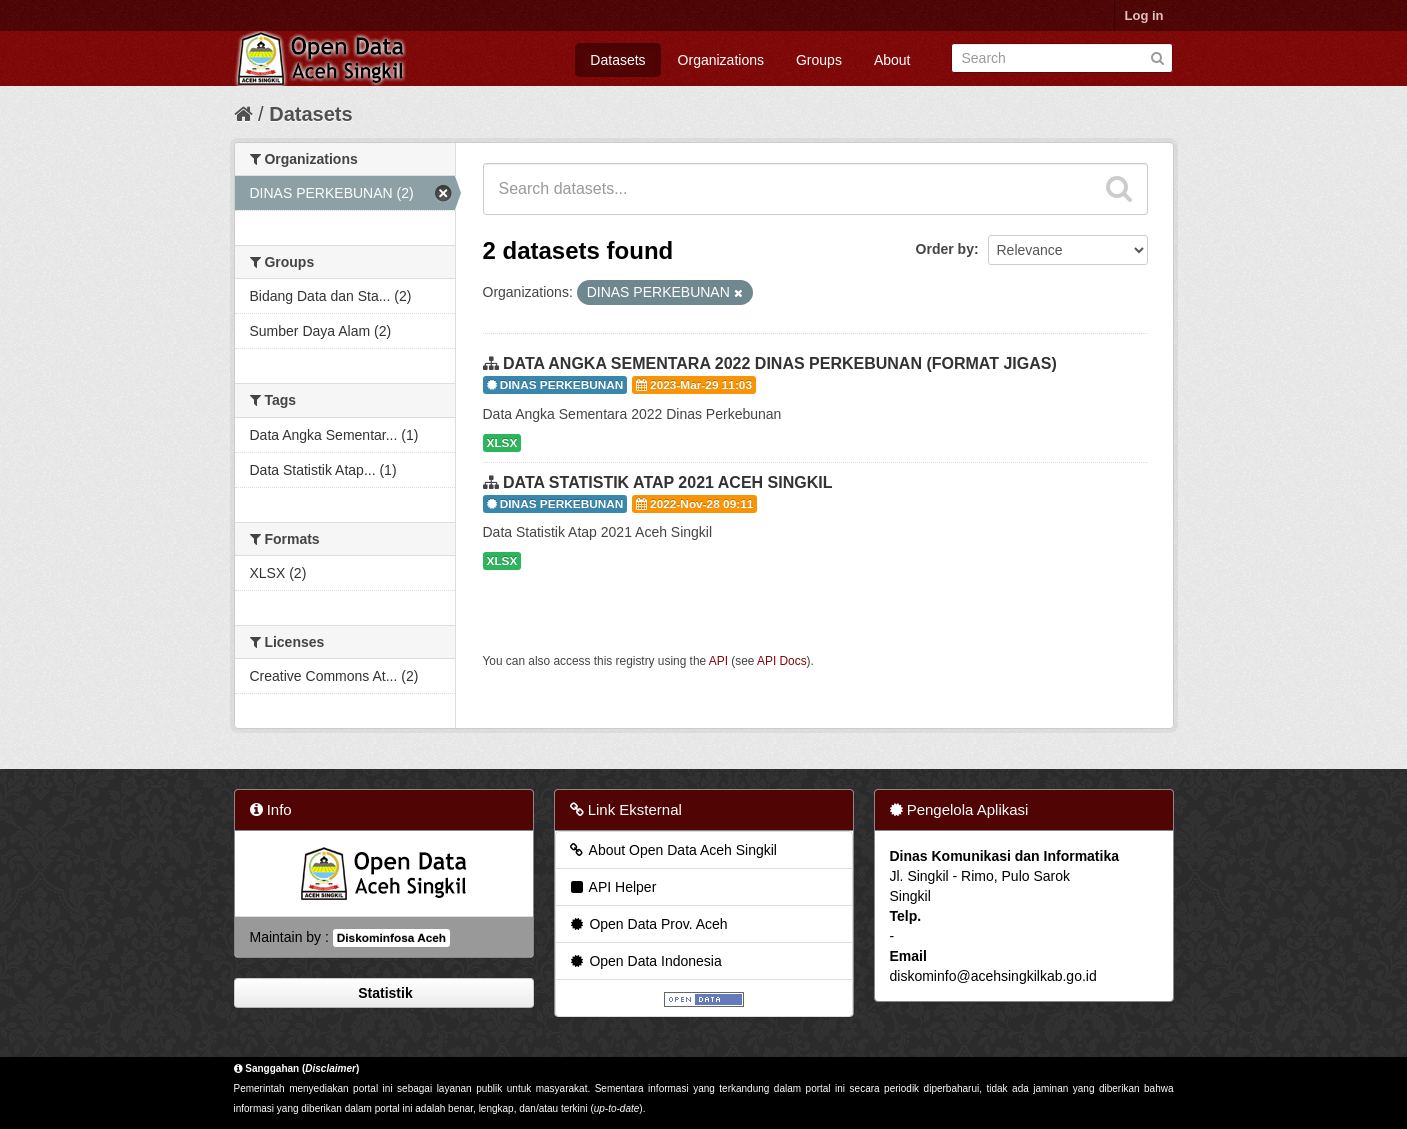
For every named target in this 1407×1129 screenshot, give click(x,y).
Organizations (721, 60)
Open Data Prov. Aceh (648, 924)
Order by (945, 249)
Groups (819, 60)
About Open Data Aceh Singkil (672, 850)
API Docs (782, 661)
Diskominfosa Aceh (391, 938)
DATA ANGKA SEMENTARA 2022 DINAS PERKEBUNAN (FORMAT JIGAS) (780, 363)
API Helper (612, 887)
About (892, 60)
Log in (1144, 15)
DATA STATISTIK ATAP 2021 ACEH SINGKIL (668, 482)
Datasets (617, 60)
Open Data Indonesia (645, 961)
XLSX (502, 443)
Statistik (383, 993)
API (718, 661)
